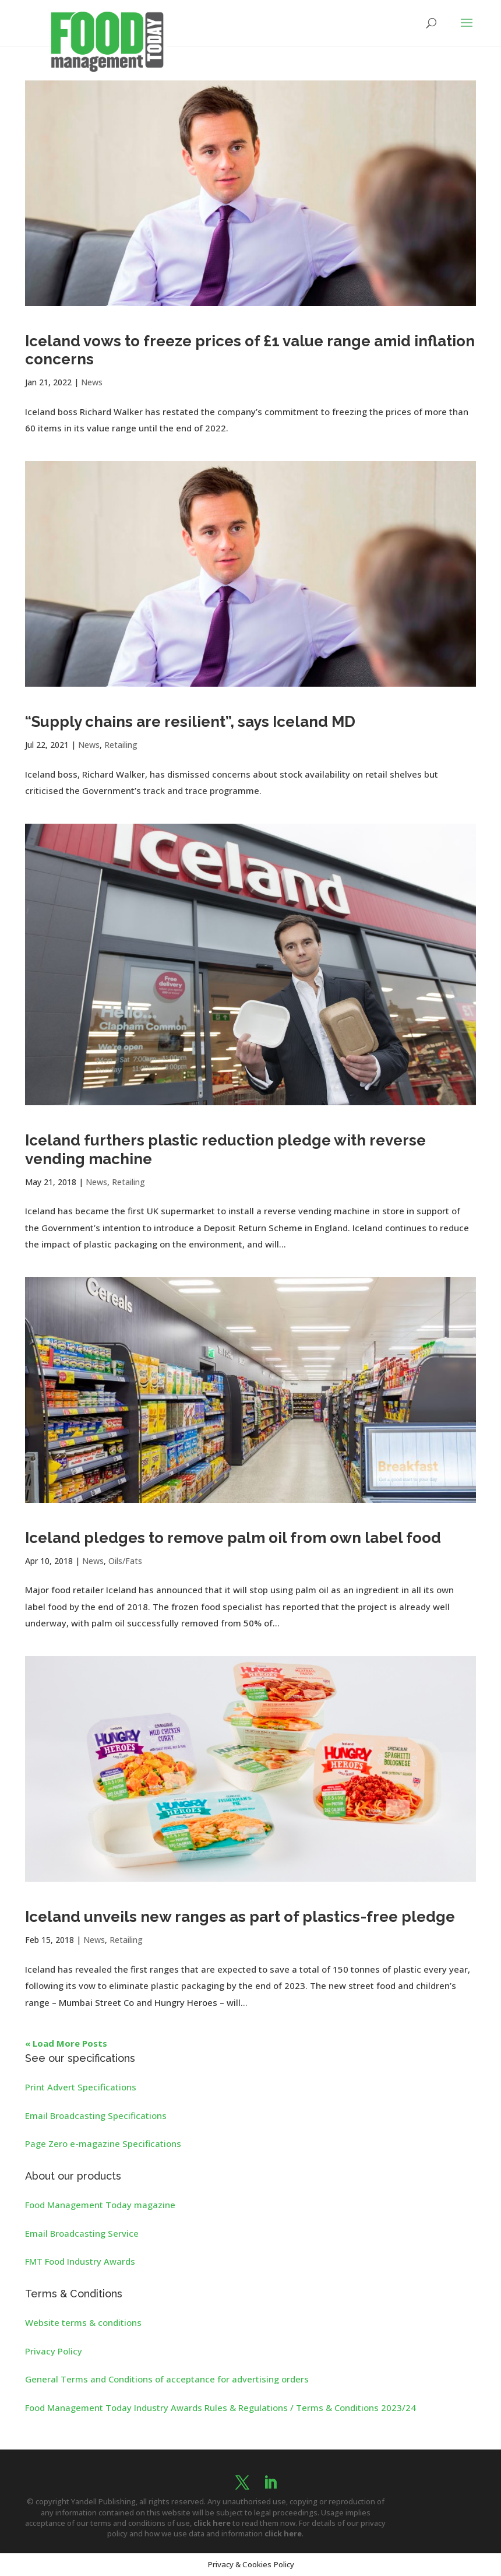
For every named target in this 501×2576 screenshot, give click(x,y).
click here (212, 2523)
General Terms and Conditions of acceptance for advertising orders (167, 2379)
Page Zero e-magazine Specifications (103, 2143)
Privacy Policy (53, 2351)
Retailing (120, 744)
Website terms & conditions (83, 2322)
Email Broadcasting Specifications (96, 2115)
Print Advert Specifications (80, 2087)
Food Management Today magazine (100, 2204)
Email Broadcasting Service (82, 2233)
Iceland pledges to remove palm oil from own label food (233, 1538)
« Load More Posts (66, 2043)
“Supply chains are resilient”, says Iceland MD (190, 721)
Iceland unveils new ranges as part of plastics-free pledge (240, 1916)
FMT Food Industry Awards (80, 2261)
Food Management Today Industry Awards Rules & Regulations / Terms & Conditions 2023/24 (220, 2407)
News (92, 382)
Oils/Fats (125, 1560)
